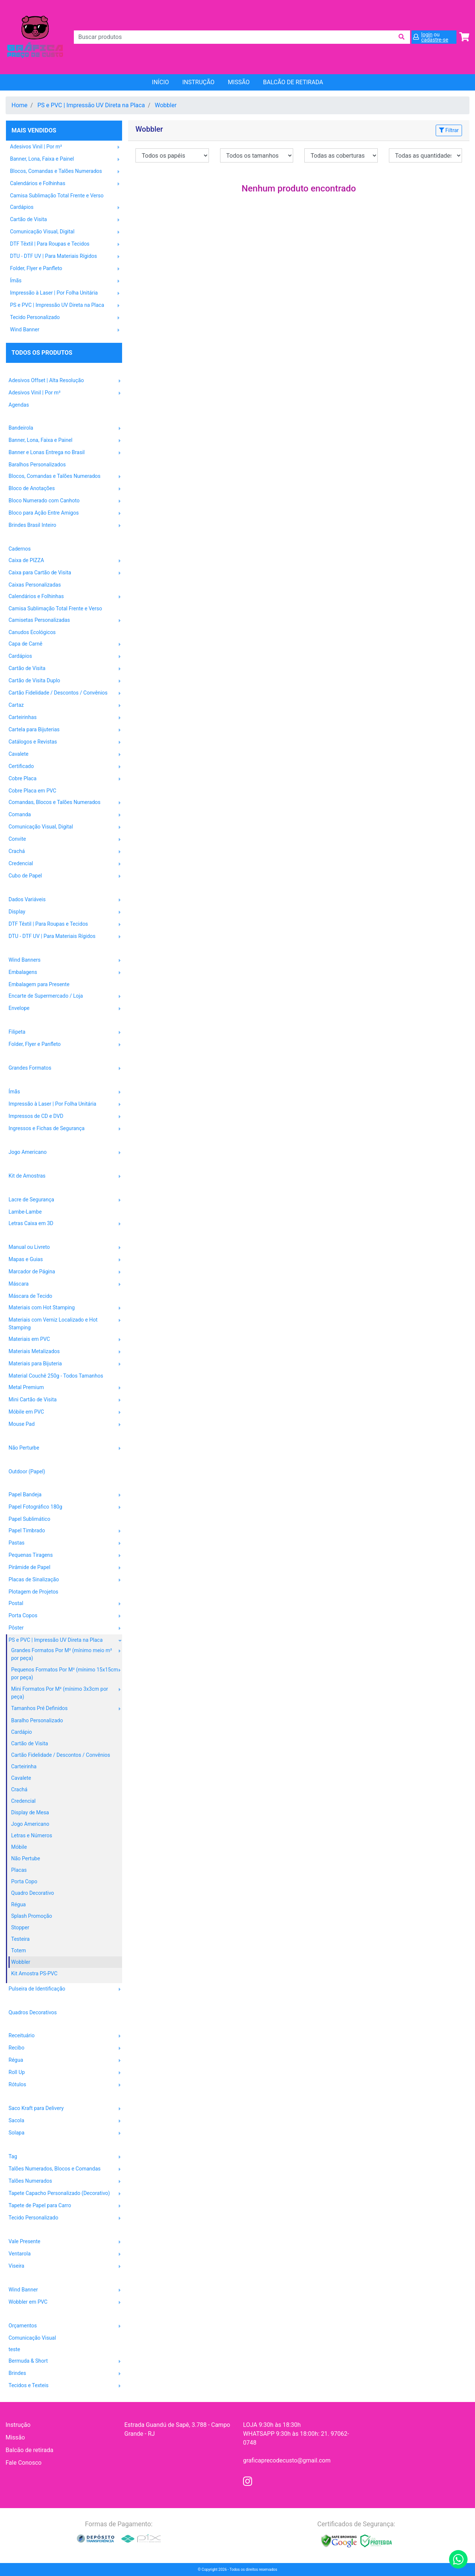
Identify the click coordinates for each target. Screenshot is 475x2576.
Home (19, 105)
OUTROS (17, 2314)
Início (160, 82)
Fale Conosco (24, 2462)
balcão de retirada (293, 82)
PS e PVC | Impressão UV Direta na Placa (91, 105)
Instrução (198, 82)
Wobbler (166, 105)
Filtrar (449, 130)
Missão (239, 82)
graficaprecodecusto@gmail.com (287, 2460)
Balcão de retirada (29, 2450)
